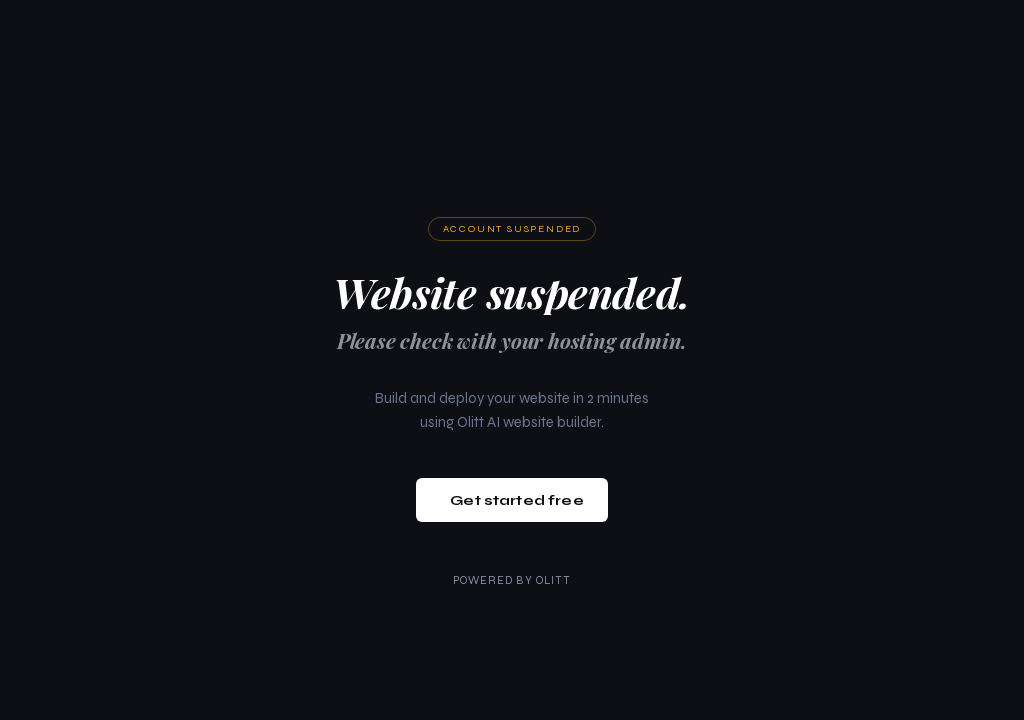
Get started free (516, 500)
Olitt (554, 580)
